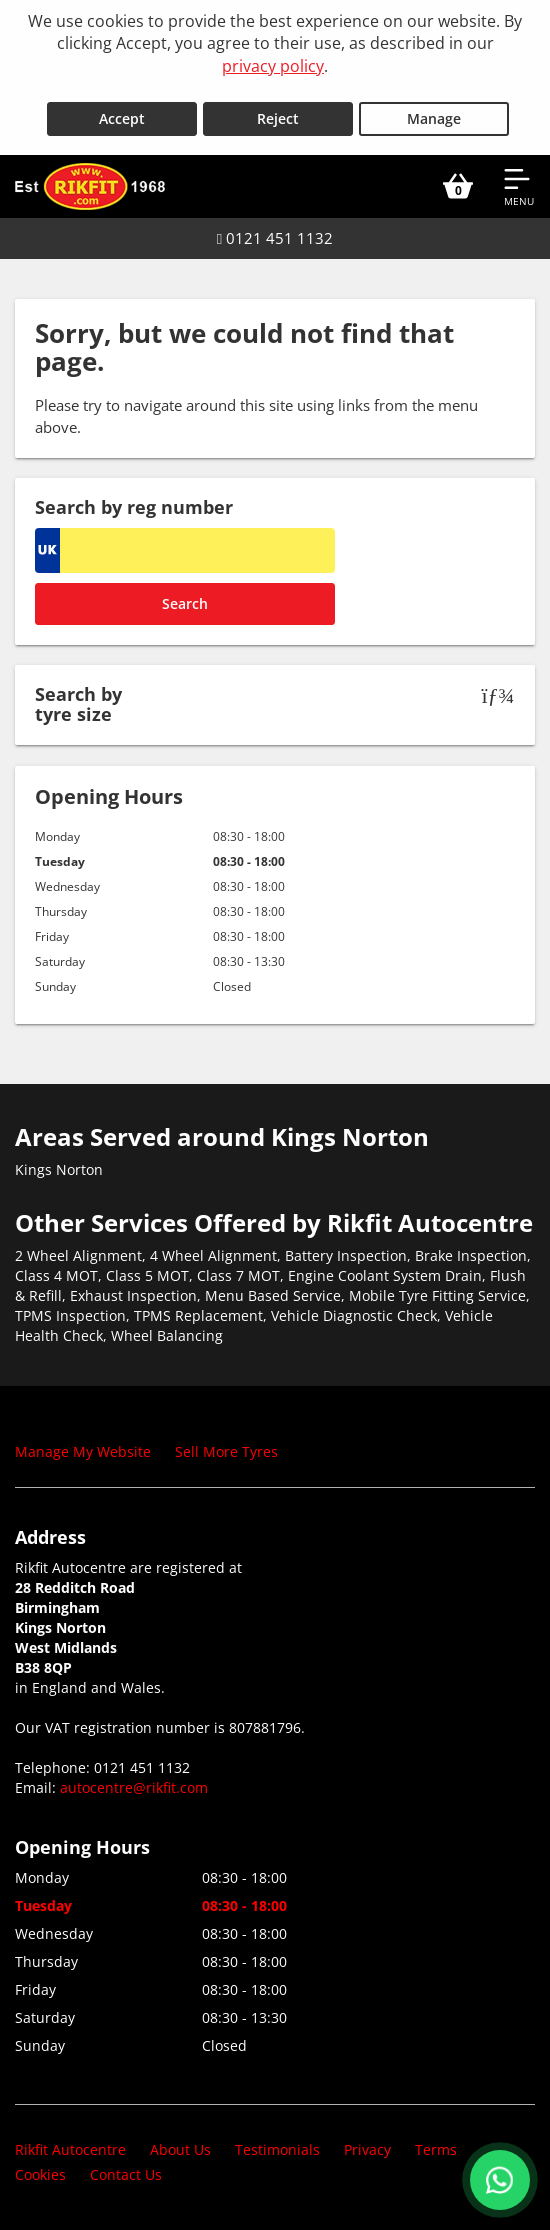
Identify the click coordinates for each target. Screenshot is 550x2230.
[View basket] (458, 186)
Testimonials (277, 2149)
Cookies (40, 2174)
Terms (436, 2149)
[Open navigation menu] (519, 186)
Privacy (367, 2149)
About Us (180, 2149)
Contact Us (126, 2174)
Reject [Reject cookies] (278, 118)
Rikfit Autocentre (70, 2149)
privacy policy (273, 66)
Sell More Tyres (226, 1451)
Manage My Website (83, 1451)
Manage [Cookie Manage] (434, 118)
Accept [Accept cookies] (122, 118)
